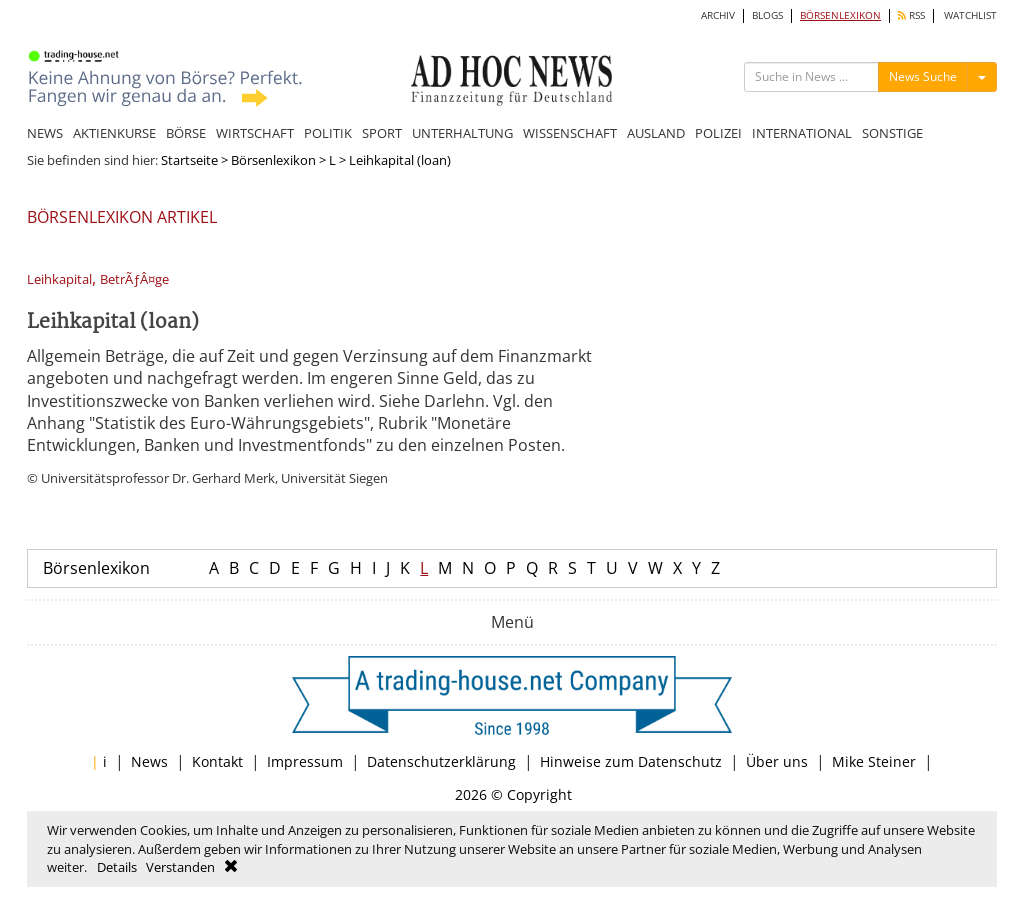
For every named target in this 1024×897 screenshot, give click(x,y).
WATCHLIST (970, 15)
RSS (911, 15)
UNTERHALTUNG (462, 133)
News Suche (923, 76)
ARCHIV (718, 15)
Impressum (305, 761)
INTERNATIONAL (802, 133)
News (149, 761)
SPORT (382, 133)
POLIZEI (718, 133)
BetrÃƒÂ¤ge (134, 279)
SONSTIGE (892, 133)
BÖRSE (186, 133)
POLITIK (328, 133)
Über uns (777, 761)
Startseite (189, 160)
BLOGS (767, 15)
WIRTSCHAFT (255, 133)
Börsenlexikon (273, 160)
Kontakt (217, 761)
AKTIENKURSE (114, 133)
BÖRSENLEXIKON (840, 15)
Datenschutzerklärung (441, 761)
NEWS (45, 133)
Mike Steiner (874, 761)
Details (117, 867)
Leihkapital (59, 279)
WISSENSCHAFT (570, 133)
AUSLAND (656, 133)
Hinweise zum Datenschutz (631, 761)
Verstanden (180, 867)
